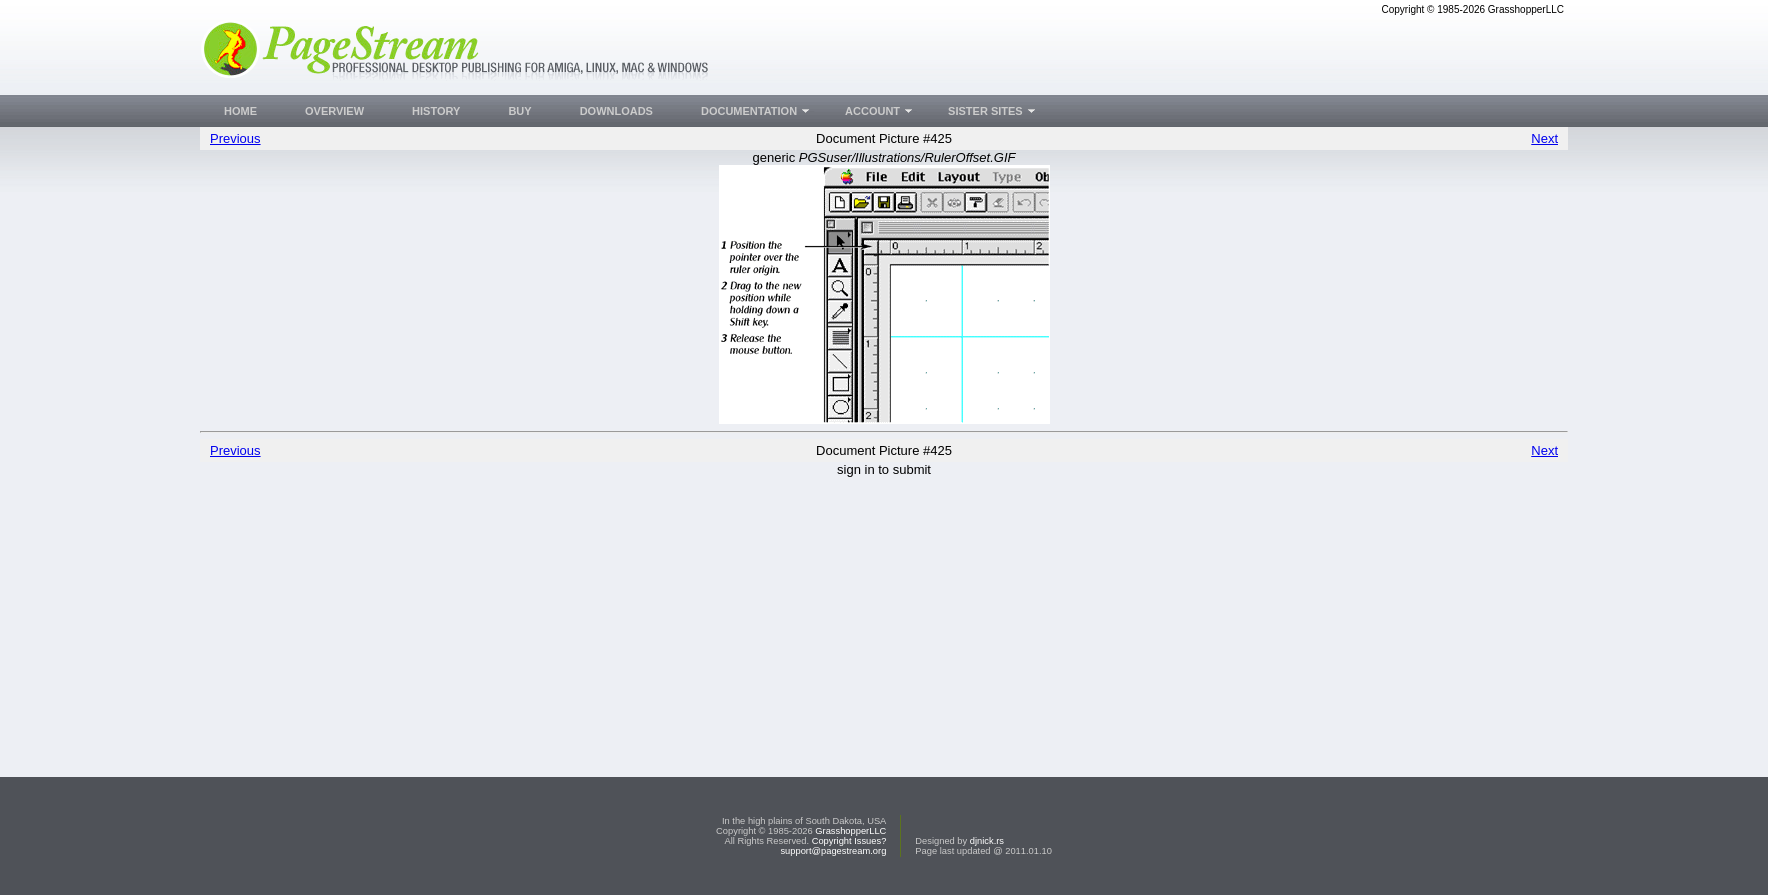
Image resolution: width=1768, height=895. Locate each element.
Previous (235, 138)
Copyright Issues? (849, 841)
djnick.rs (987, 841)
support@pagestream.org (833, 851)
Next (1544, 138)
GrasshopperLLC (850, 831)
